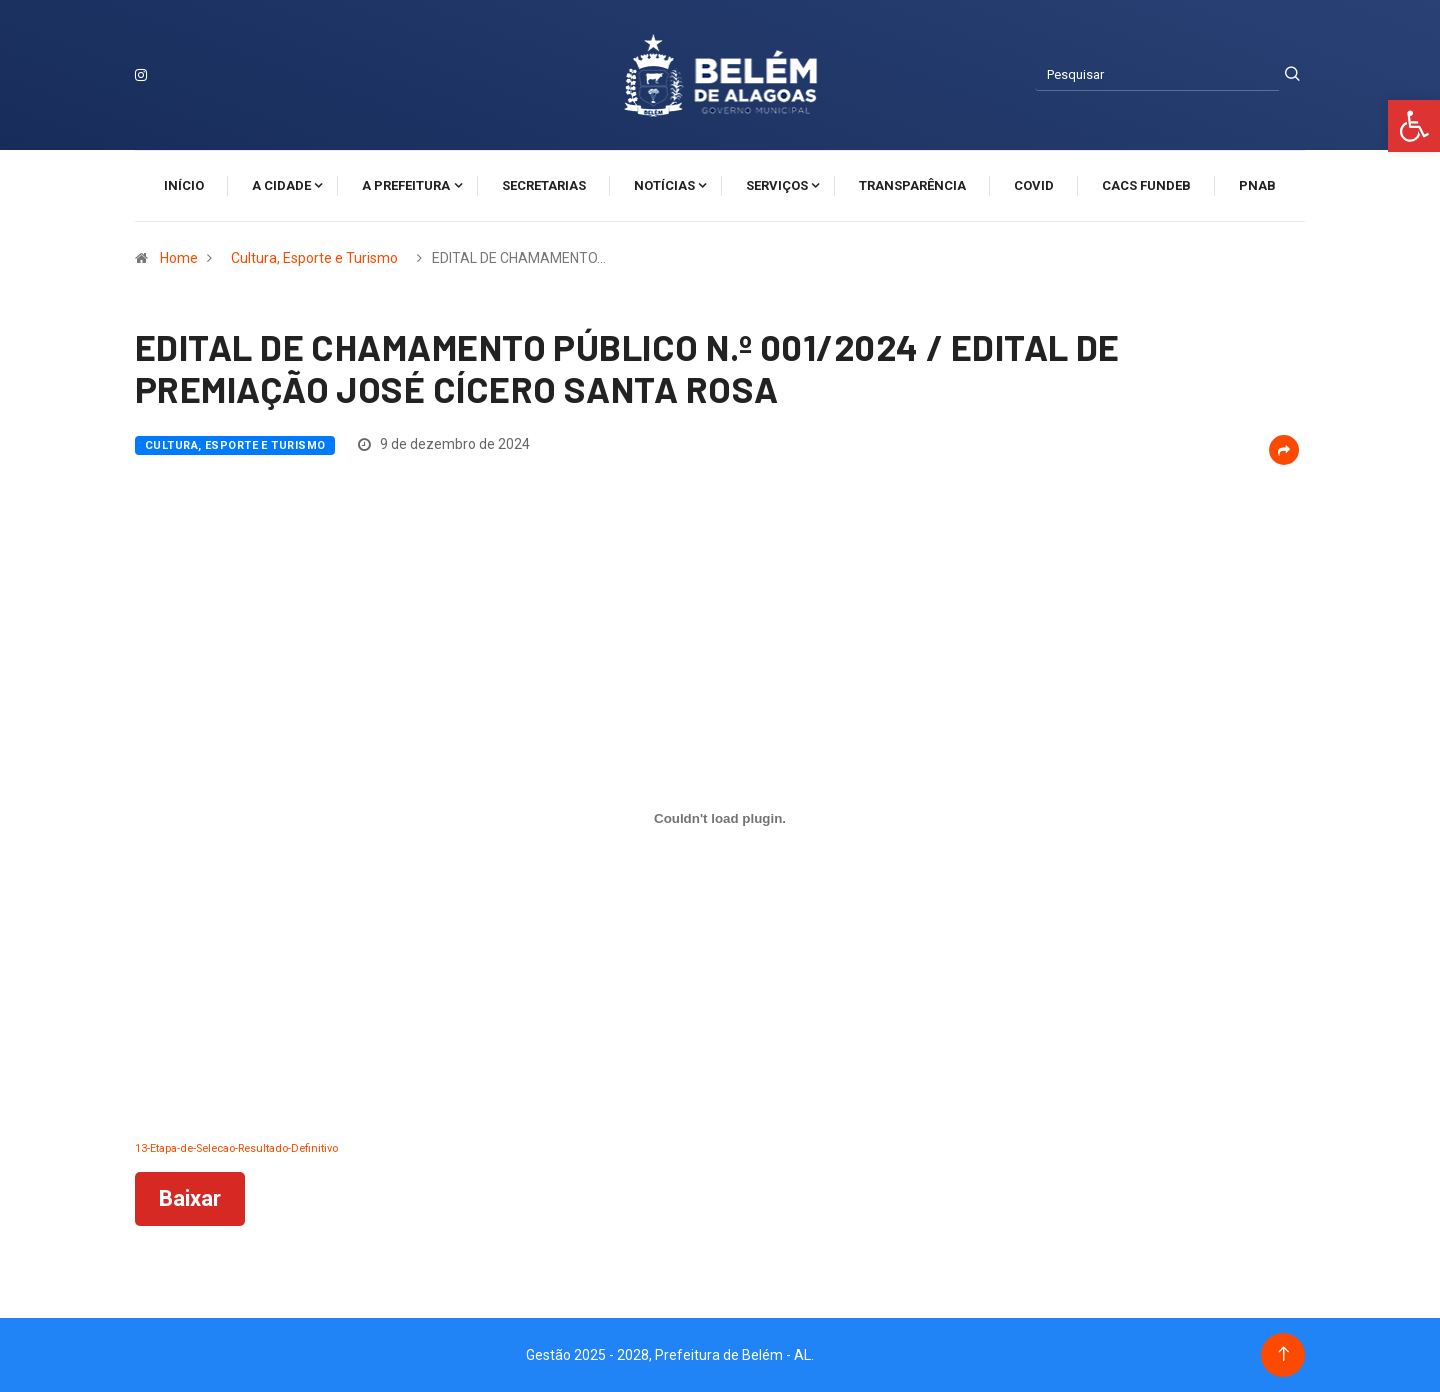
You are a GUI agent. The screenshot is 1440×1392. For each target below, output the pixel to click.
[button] (1414, 126)
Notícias (664, 185)
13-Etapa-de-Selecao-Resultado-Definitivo (236, 1148)
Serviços (777, 185)
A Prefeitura (406, 185)
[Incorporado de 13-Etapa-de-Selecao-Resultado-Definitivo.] (720, 819)
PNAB (1257, 185)
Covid (1034, 185)
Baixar (190, 1198)
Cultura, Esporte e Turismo (314, 258)
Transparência (912, 185)
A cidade (281, 185)
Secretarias (544, 185)
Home (179, 258)
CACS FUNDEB (1146, 185)
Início (184, 185)
